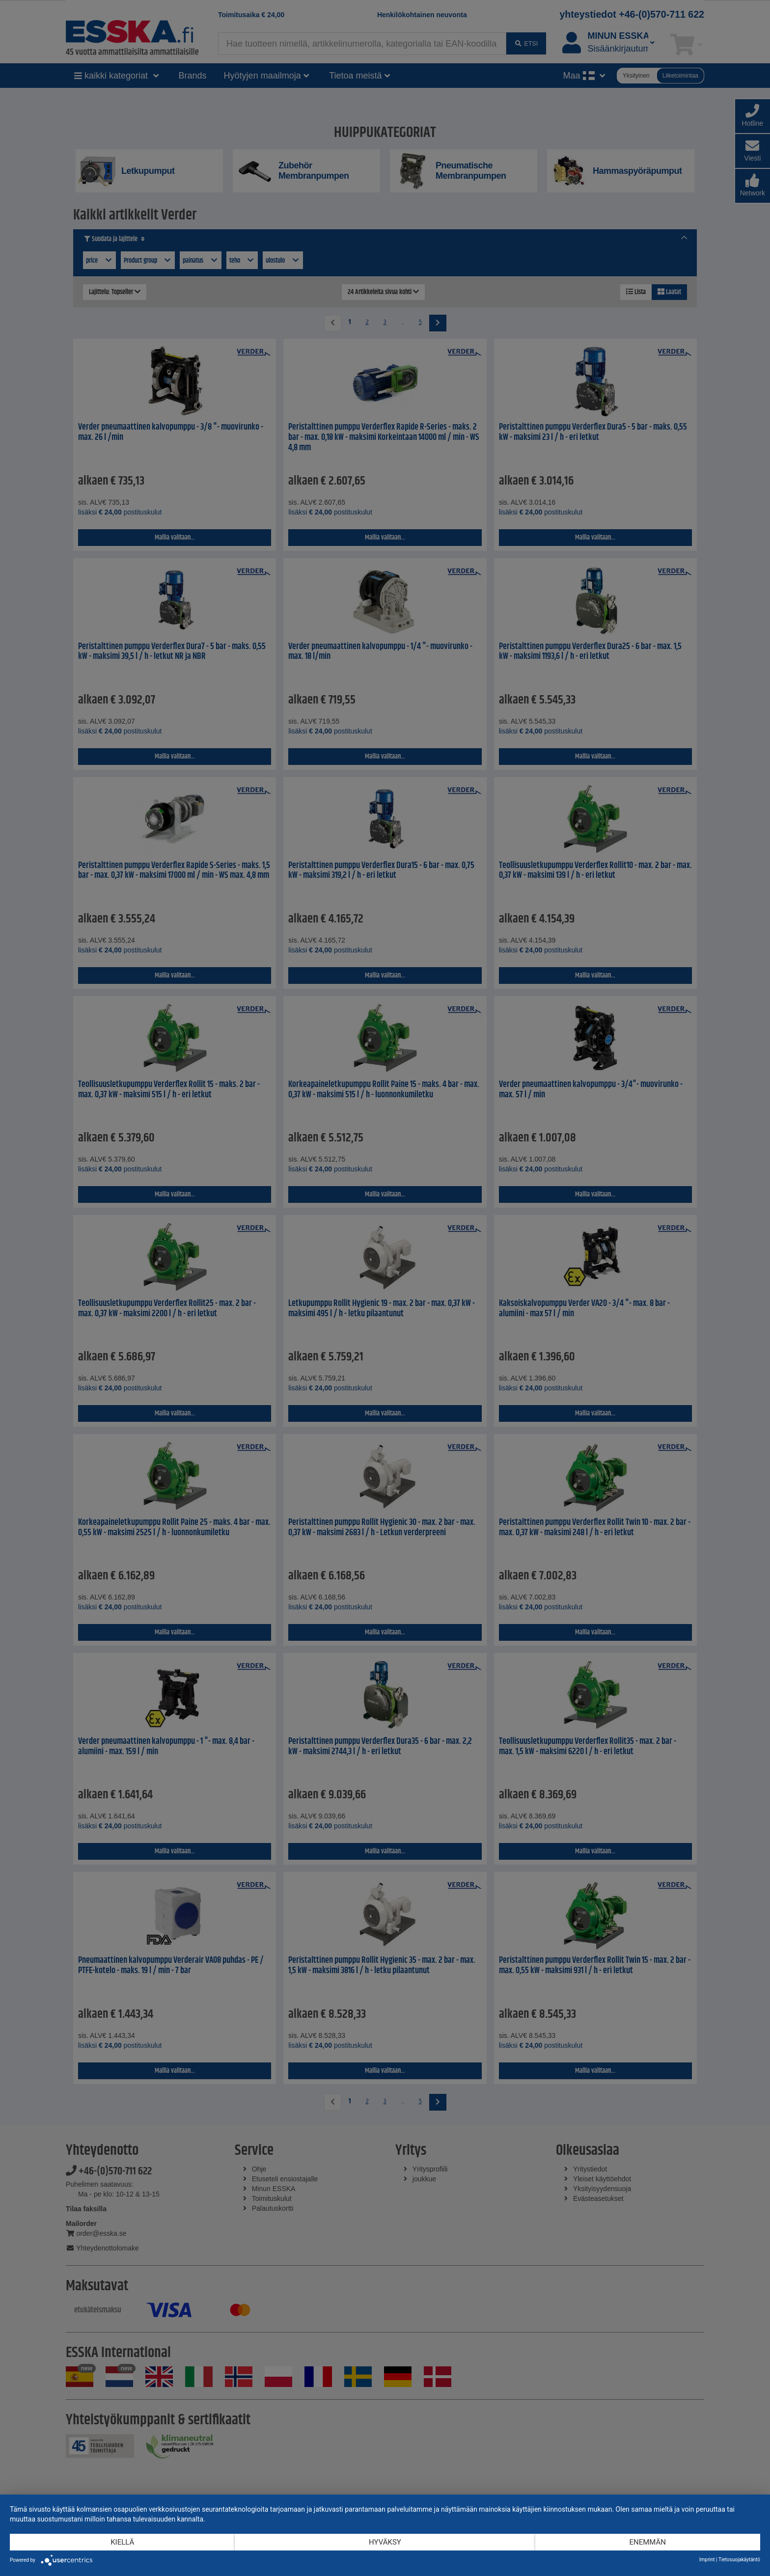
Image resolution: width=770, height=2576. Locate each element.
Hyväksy (385, 2542)
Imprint (707, 2559)
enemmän (647, 2542)
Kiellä (122, 2542)
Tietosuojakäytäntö (739, 2559)
